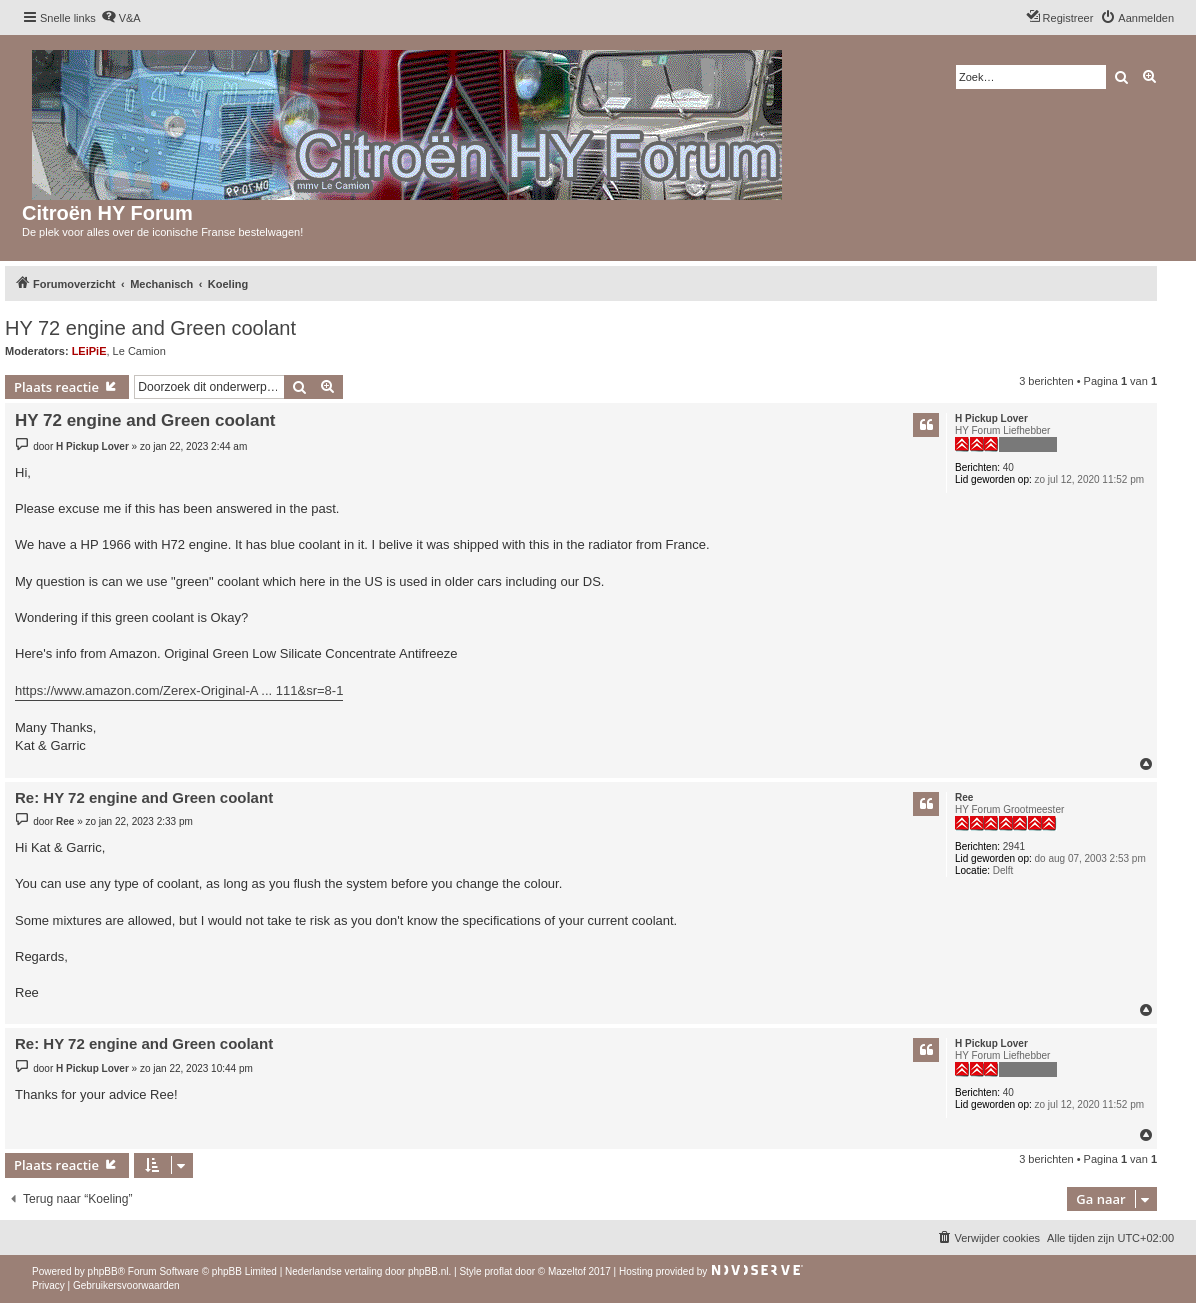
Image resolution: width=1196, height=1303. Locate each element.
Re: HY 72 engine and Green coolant (144, 797)
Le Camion (139, 351)
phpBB (103, 1271)
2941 (1014, 846)
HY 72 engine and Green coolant (150, 328)
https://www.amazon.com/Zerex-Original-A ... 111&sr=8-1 (179, 690)
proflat (498, 1271)
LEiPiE (89, 351)
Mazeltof (567, 1271)
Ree (964, 797)
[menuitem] (121, 18)
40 (1008, 467)
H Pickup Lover (991, 418)
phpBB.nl (428, 1271)
